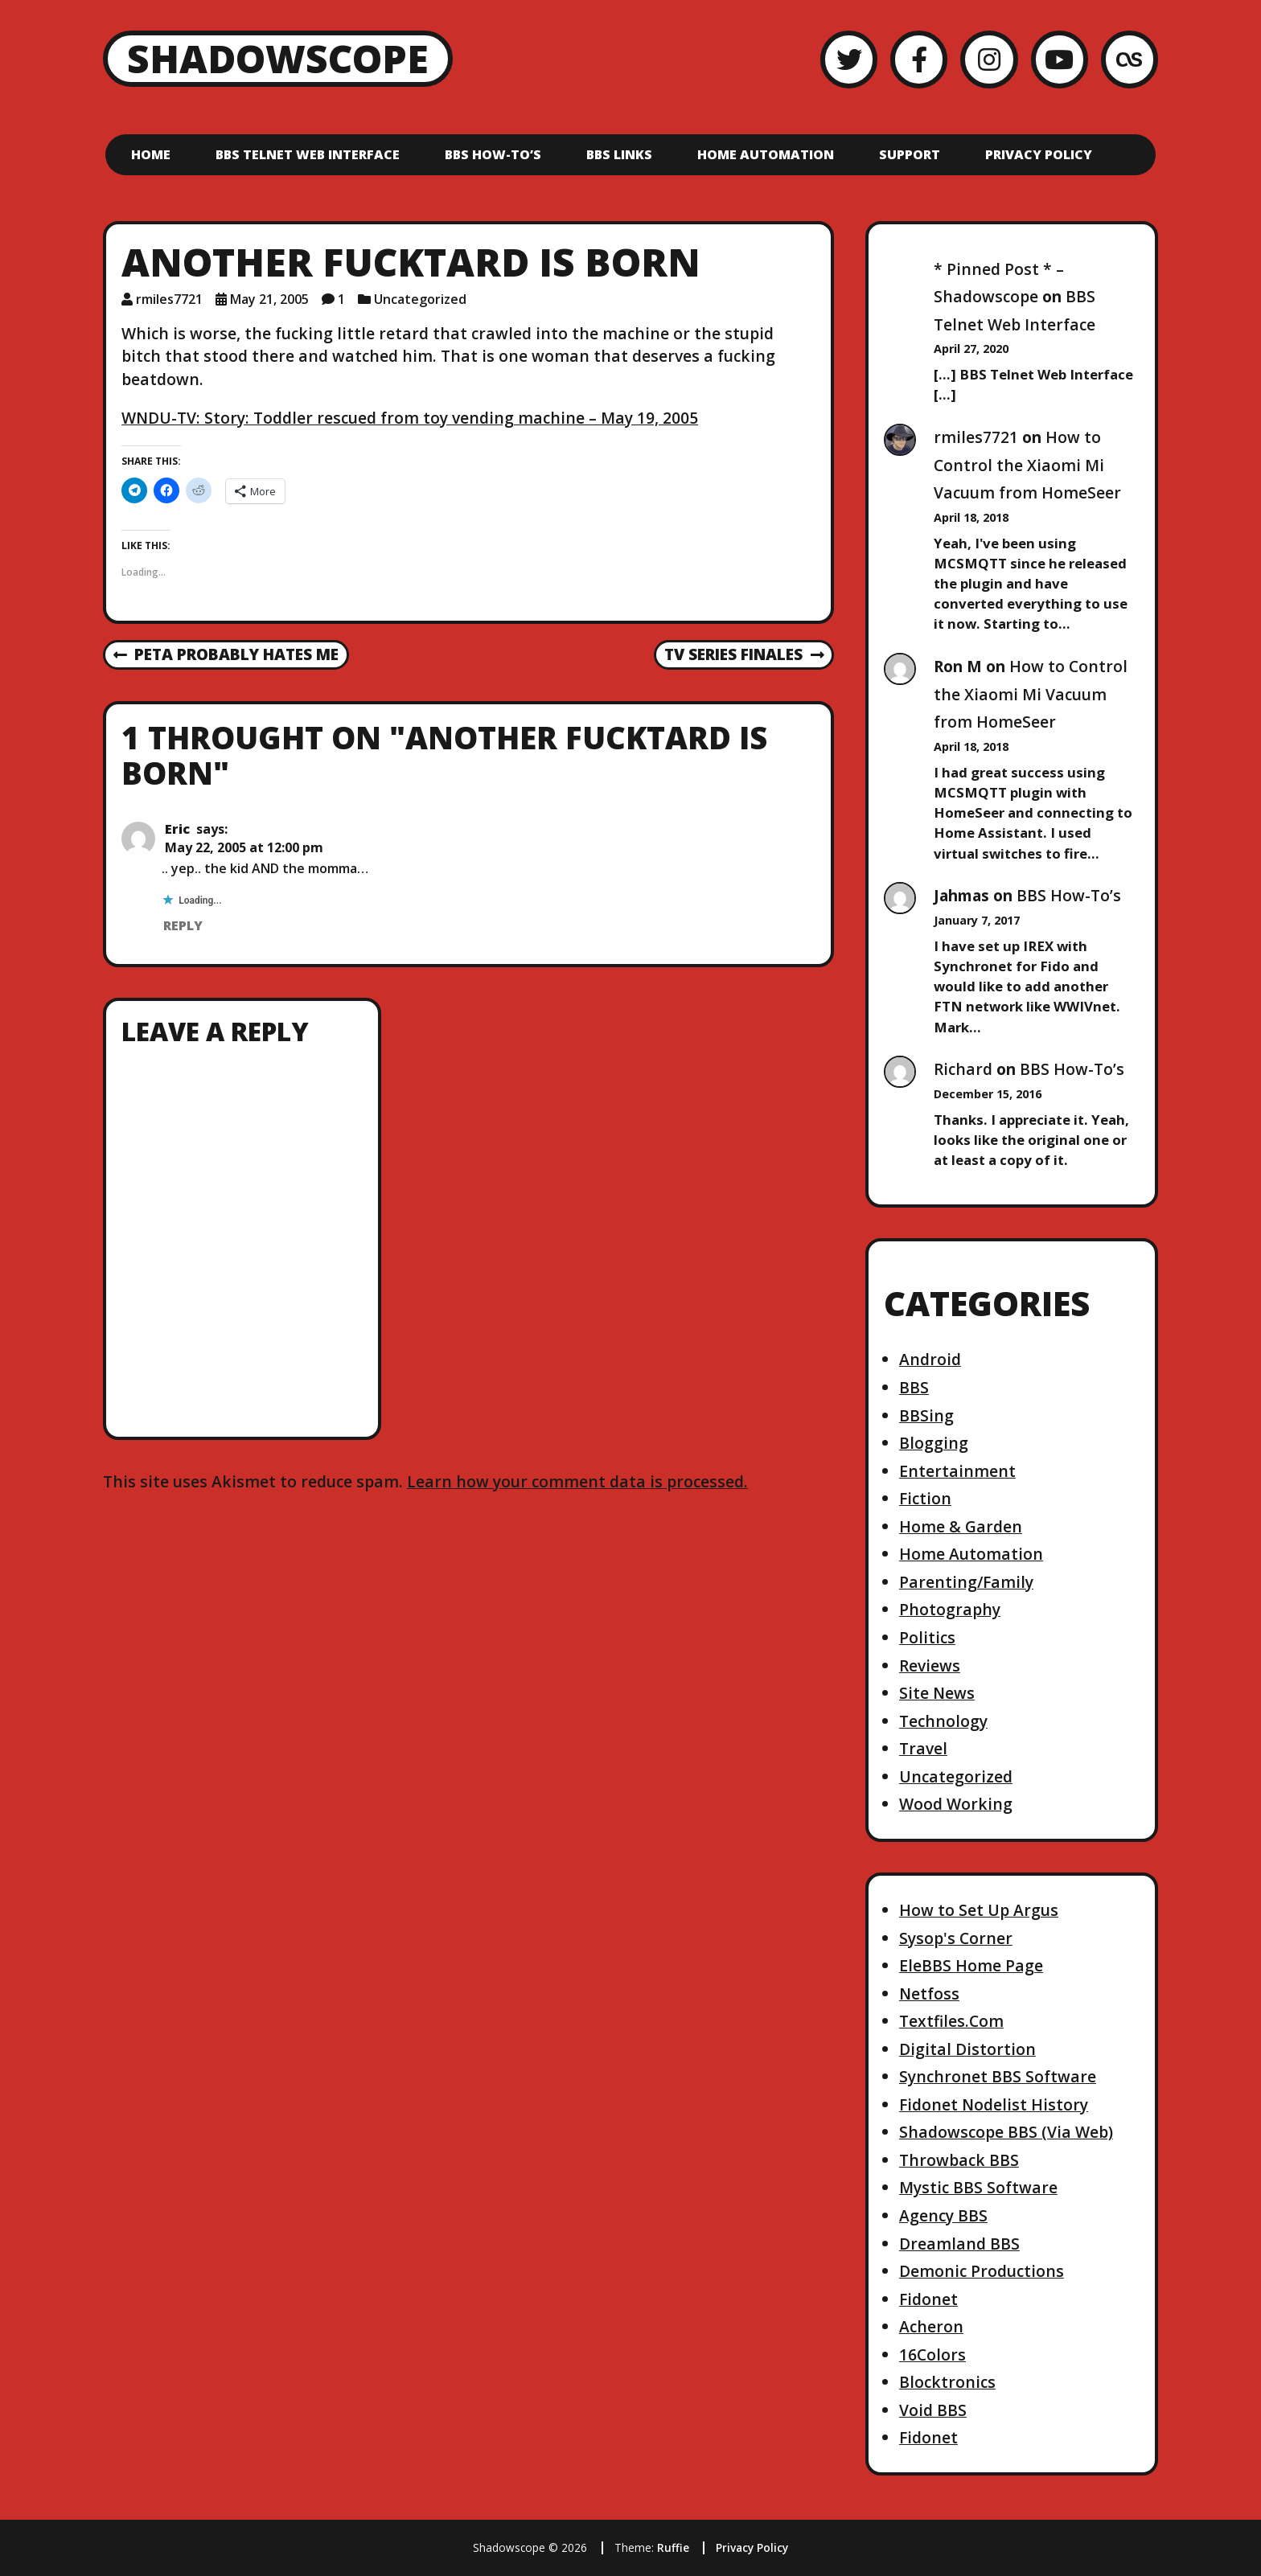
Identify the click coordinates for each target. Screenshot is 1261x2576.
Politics (927, 1637)
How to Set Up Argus (978, 1910)
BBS (914, 1387)
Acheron (931, 2326)
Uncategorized (420, 299)
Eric (177, 829)
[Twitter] (848, 59)
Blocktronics (947, 2382)
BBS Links (619, 154)
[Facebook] (918, 59)
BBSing (926, 1415)
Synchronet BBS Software (997, 2076)
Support (909, 154)
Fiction (925, 1498)
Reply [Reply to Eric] (183, 925)
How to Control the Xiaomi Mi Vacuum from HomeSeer (1027, 464)
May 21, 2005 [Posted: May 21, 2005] (269, 299)
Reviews (929, 1665)
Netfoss (929, 1993)
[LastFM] (1129, 59)
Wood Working (955, 1804)
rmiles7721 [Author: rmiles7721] (169, 299)
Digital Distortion (967, 2049)
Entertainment (957, 1471)
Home (150, 154)
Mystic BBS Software (978, 2187)
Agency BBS (943, 2215)
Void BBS (933, 2410)
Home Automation (765, 154)
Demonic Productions (981, 2271)
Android (930, 1359)
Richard (963, 1069)
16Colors (932, 2354)
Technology (943, 1721)
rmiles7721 (976, 437)
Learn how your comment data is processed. (577, 1481)
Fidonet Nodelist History (993, 2104)
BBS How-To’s (493, 154)
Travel (923, 1748)
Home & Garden (960, 1526)
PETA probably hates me (226, 655)
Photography (949, 1609)
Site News (937, 1693)
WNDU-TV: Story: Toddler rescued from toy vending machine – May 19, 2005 (409, 418)
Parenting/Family (966, 1582)
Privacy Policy (1038, 154)
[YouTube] (1059, 59)
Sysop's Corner (955, 1938)
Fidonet (928, 2299)
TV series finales (743, 655)
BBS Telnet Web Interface (308, 154)
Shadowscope (278, 58)
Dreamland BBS (959, 2243)
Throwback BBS (959, 2160)
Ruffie (673, 2547)
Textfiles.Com (951, 2021)
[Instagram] (988, 59)
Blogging (933, 1443)
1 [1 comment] (341, 299)
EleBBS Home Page (971, 1965)
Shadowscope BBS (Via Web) (1006, 2132)
